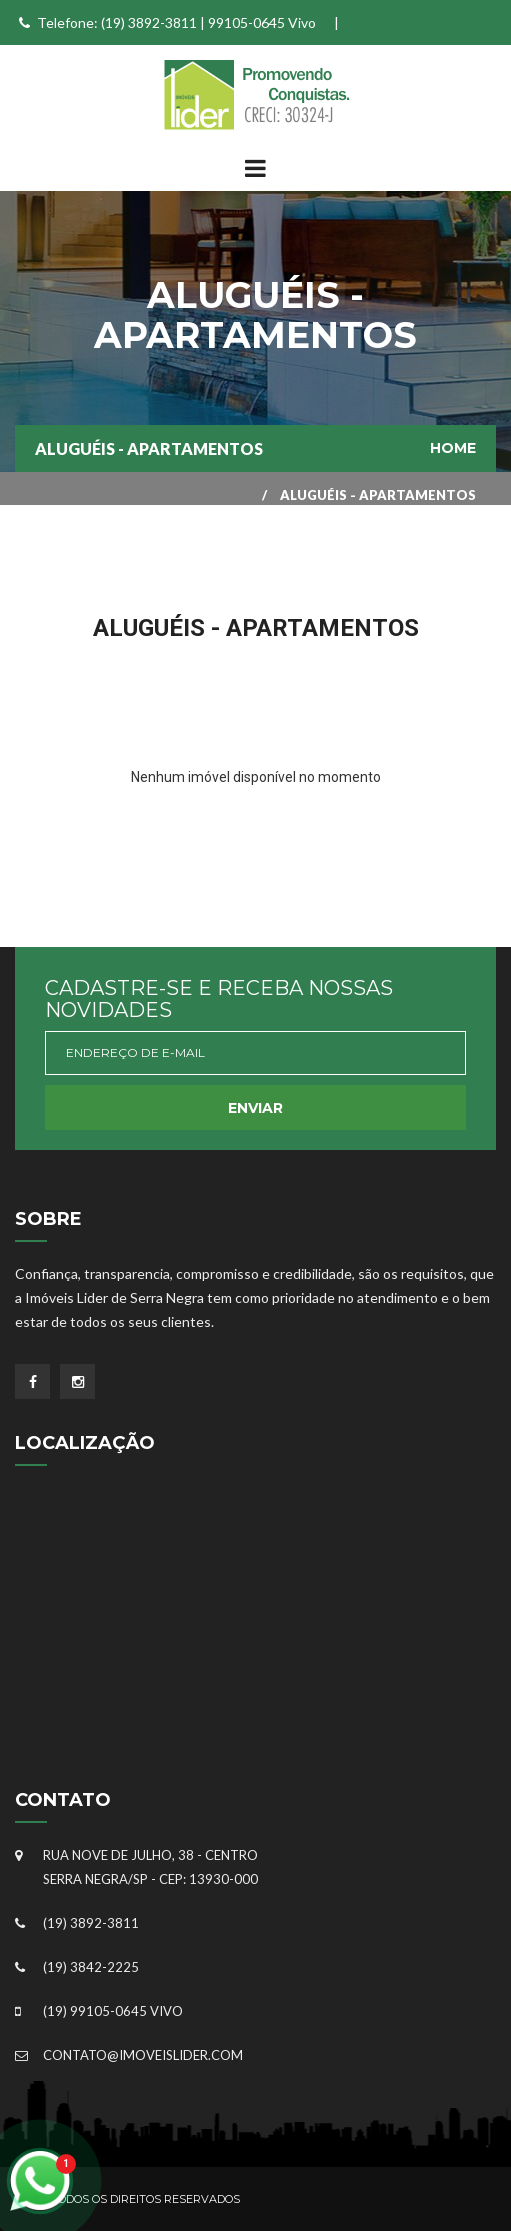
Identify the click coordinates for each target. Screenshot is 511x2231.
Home (453, 448)
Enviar (255, 1108)
